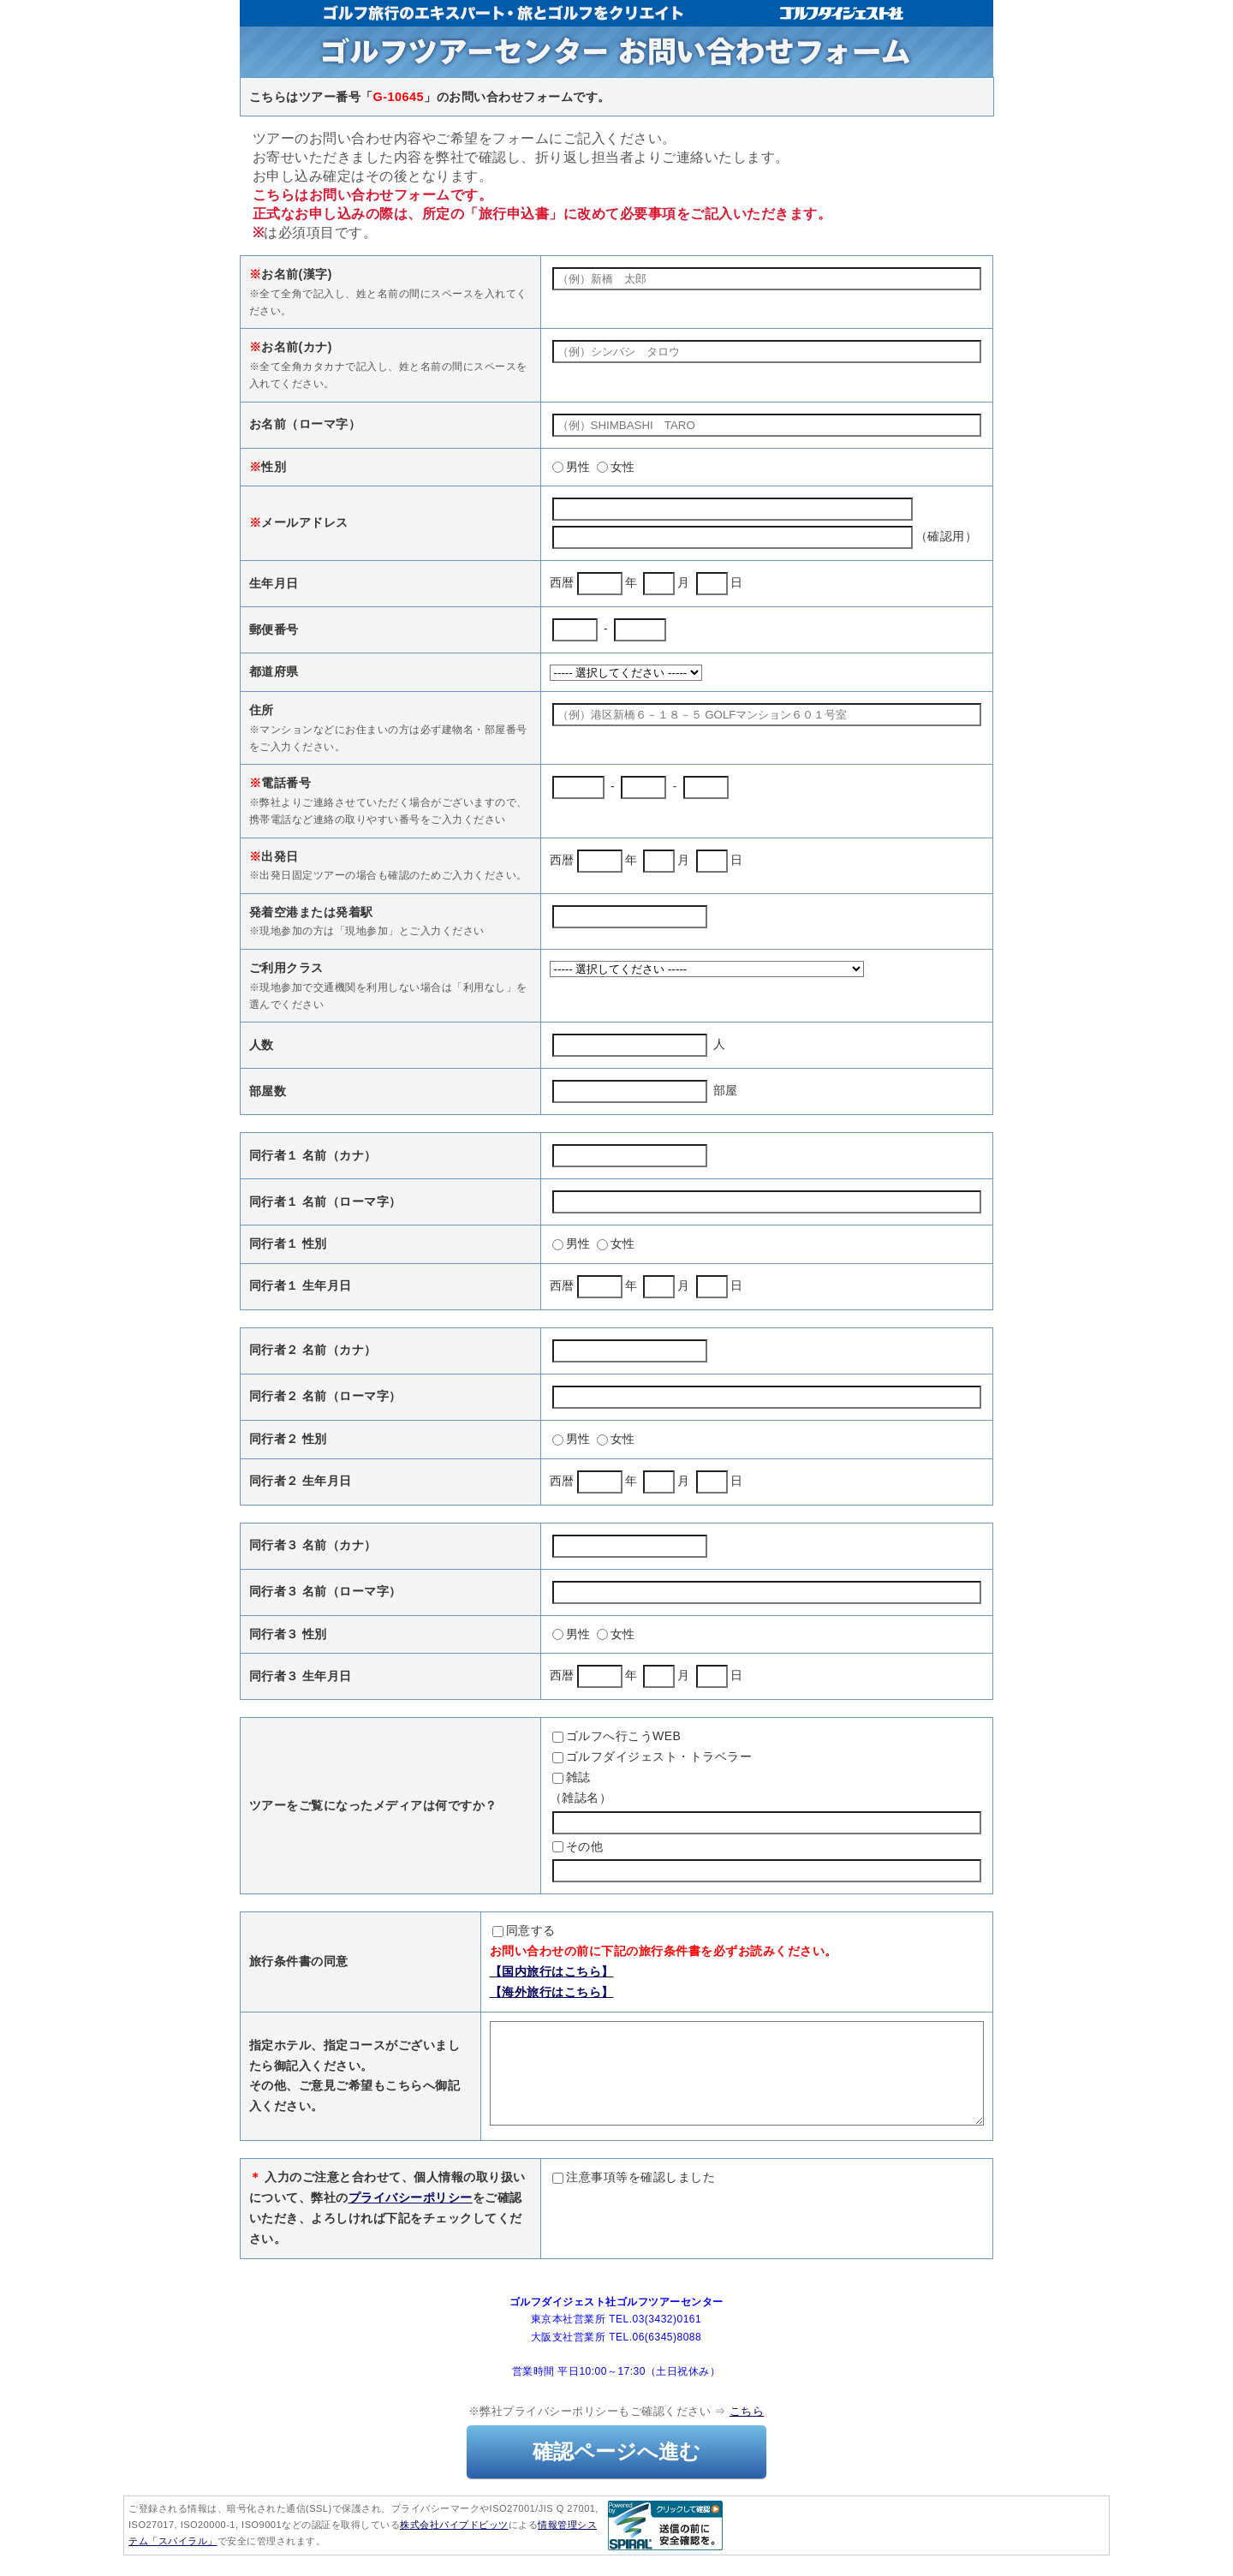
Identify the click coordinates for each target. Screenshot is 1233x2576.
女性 (616, 467)
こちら (747, 2431)
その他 (578, 1846)
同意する (464, 1930)
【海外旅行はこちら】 (492, 1992)
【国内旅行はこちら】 (492, 1971)
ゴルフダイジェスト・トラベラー (652, 1756)
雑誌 (571, 1777)
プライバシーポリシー (410, 2218)
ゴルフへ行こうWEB (617, 1736)
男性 (571, 467)
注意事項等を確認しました (633, 2197)
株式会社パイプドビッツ (454, 2545)
